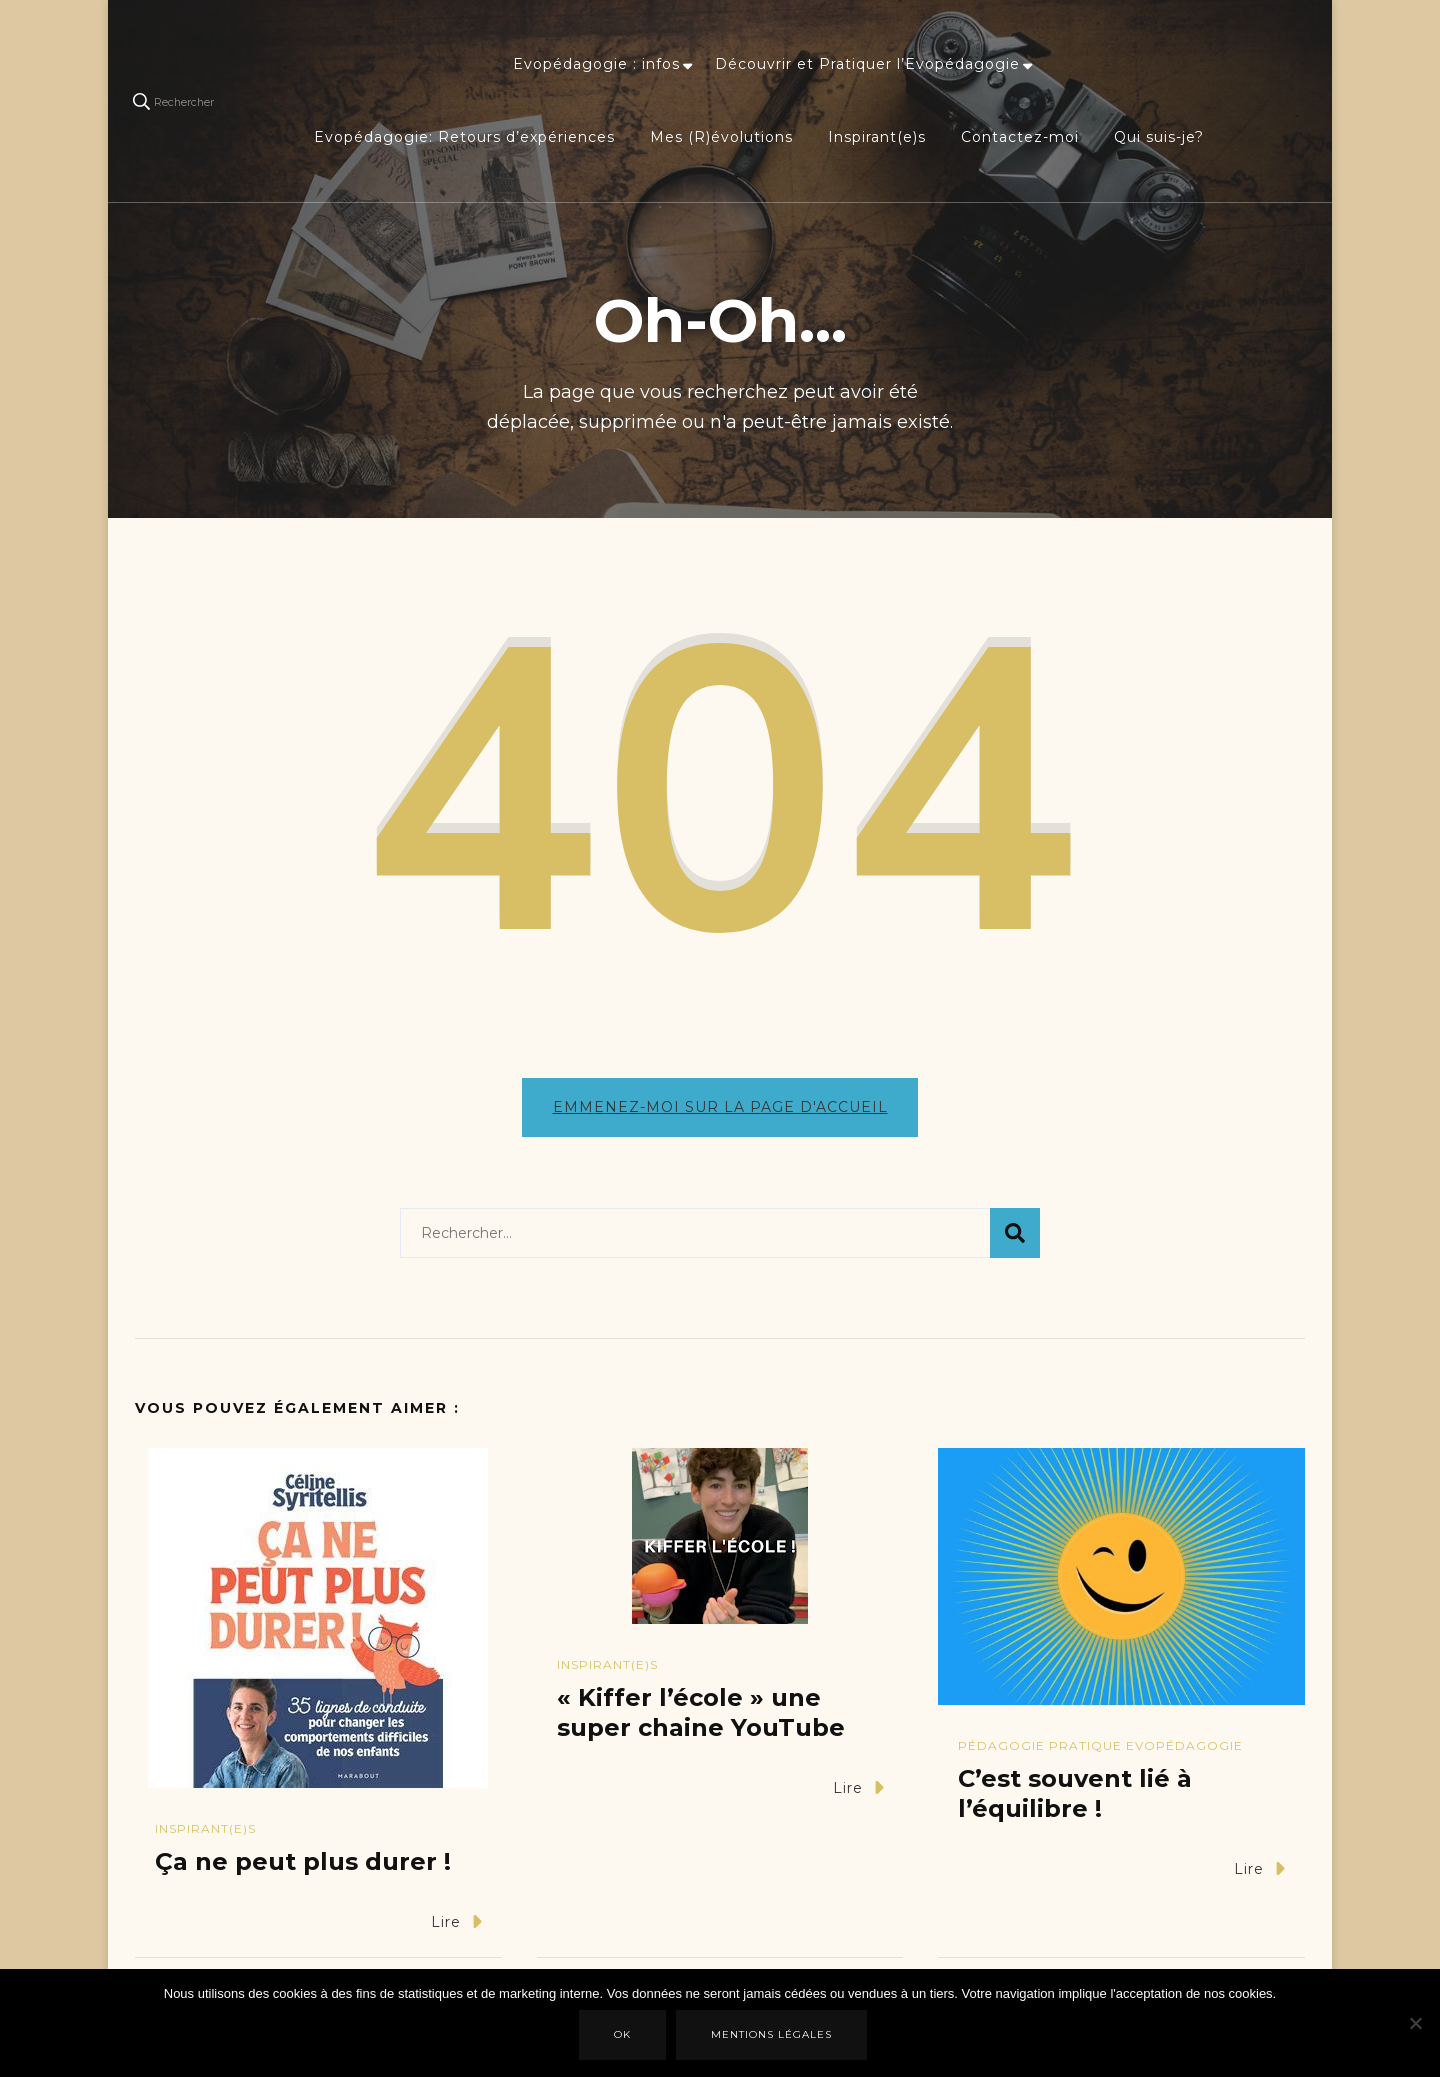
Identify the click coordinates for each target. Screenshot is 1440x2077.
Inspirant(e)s (877, 137)
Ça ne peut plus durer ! (303, 1870)
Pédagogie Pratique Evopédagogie (1100, 1755)
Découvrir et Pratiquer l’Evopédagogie (867, 64)
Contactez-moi (1020, 137)
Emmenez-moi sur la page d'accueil (720, 1107)
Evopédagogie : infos (596, 64)
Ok (624, 2036)
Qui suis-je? (1159, 137)
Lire (456, 1930)
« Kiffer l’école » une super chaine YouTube (701, 1721)
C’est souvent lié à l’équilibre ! (1075, 1803)
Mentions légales (773, 2036)
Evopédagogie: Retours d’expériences (464, 137)
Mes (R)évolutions (721, 137)
